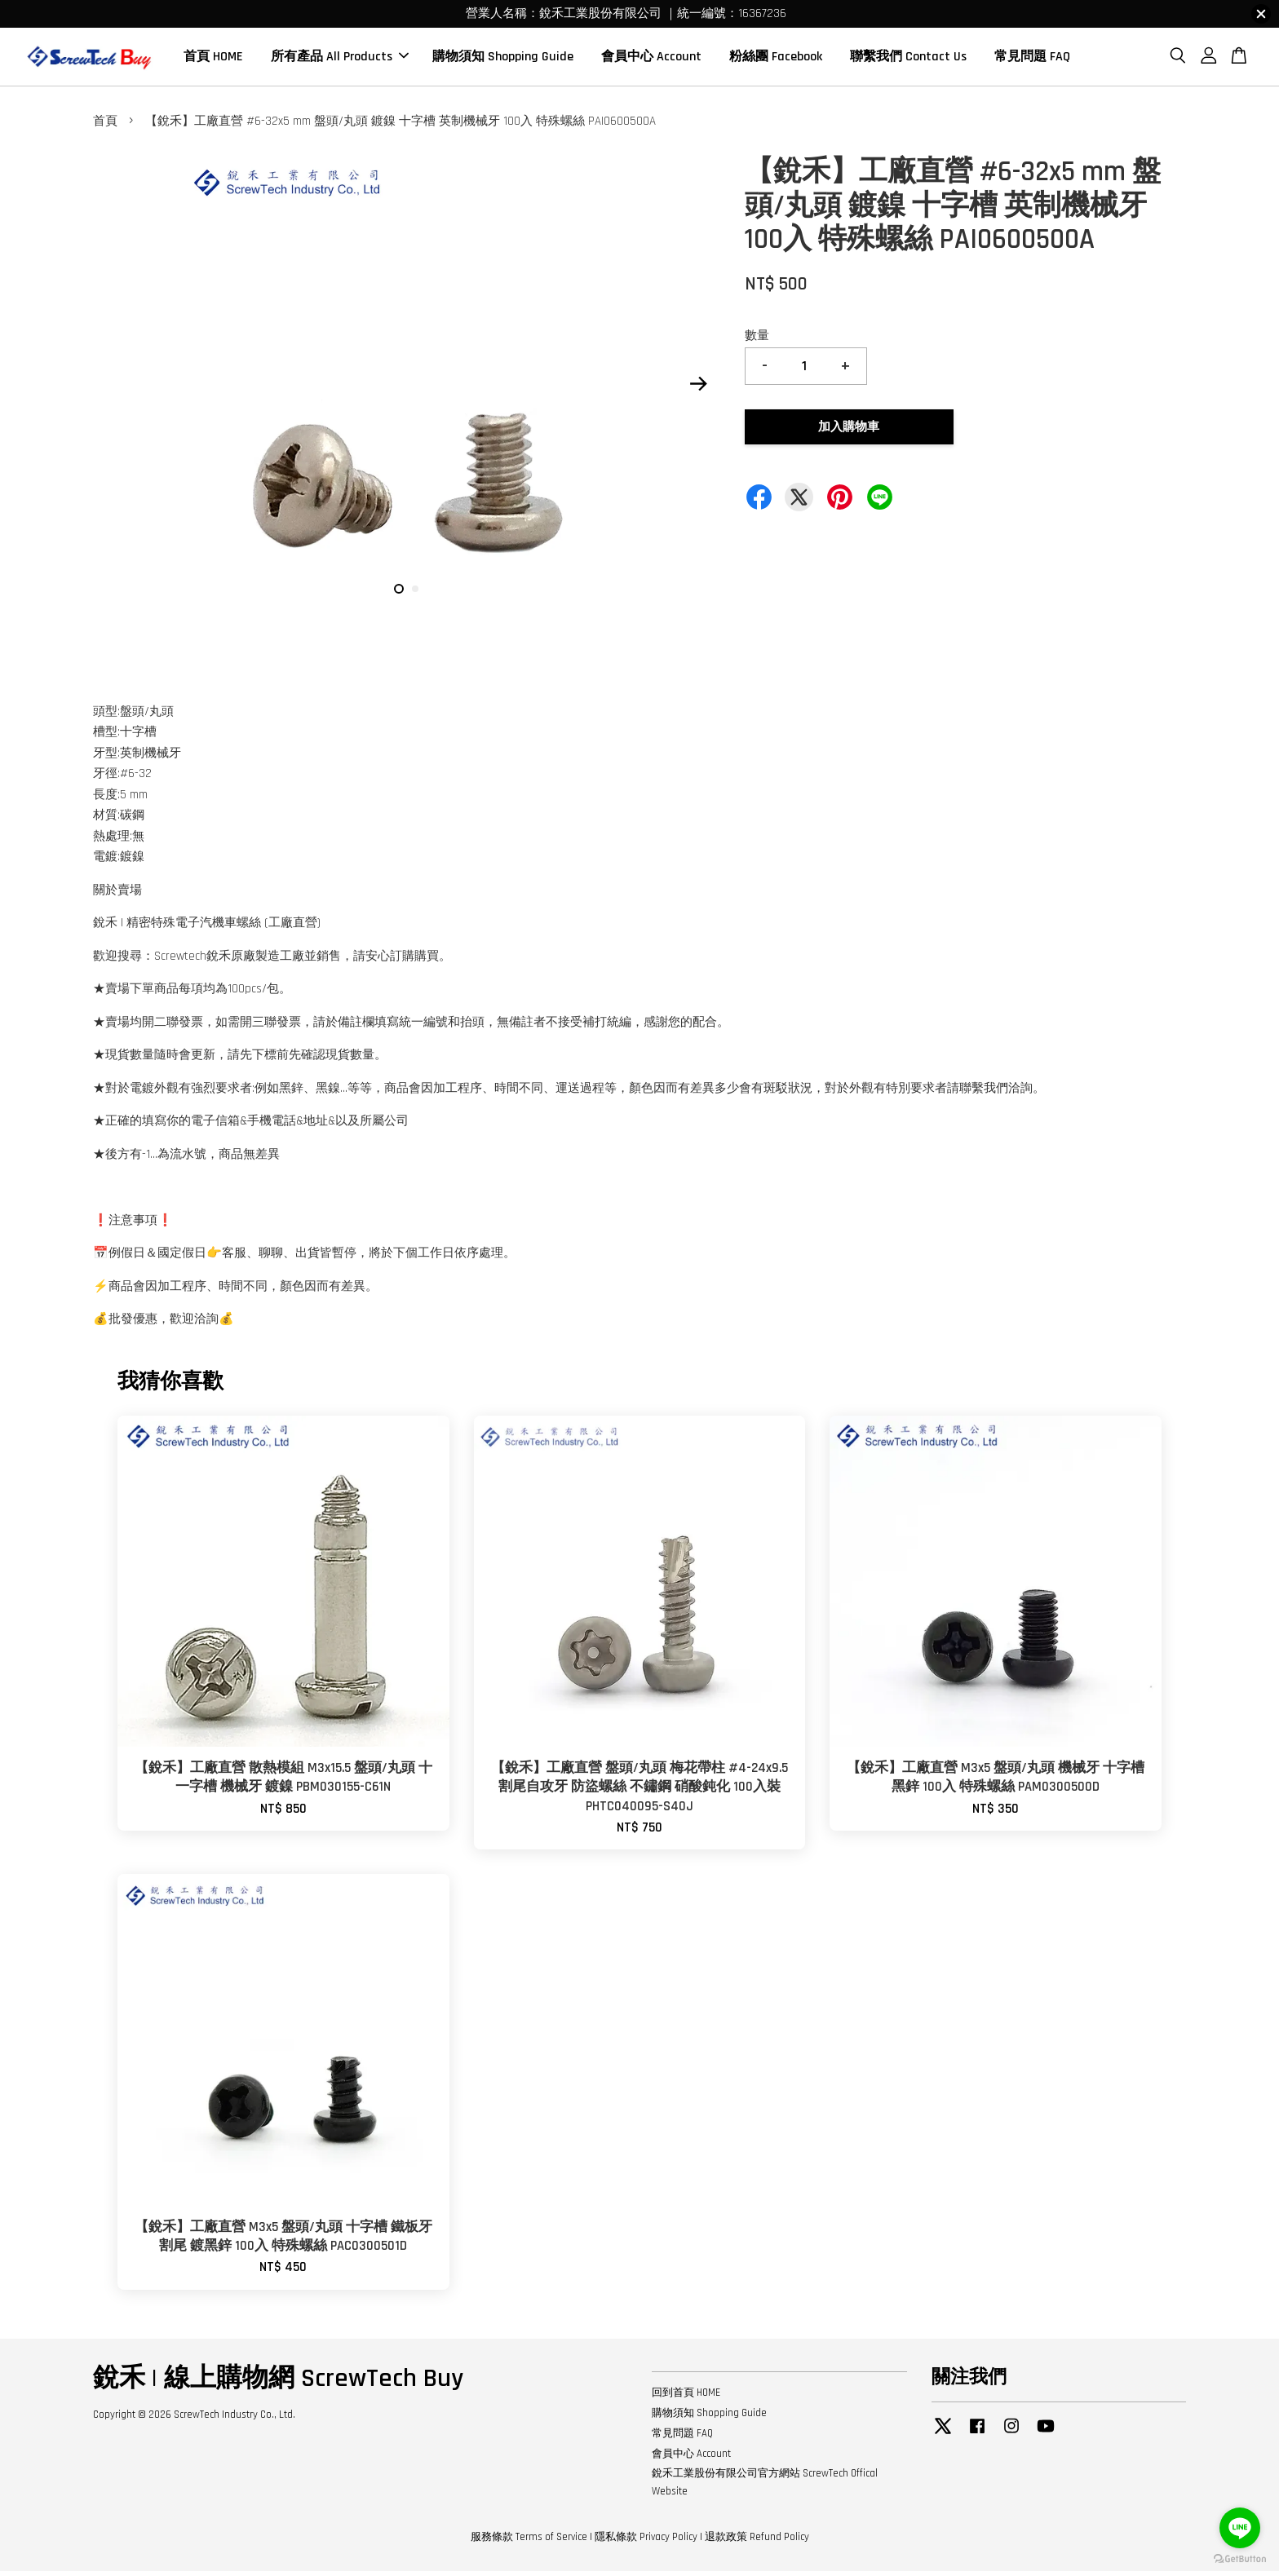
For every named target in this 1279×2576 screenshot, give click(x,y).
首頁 (105, 126)
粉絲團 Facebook (775, 59)
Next (698, 388)
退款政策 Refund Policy (757, 2541)
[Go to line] (1239, 2528)
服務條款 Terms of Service (529, 2541)
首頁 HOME (213, 59)
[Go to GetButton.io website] (1240, 2559)
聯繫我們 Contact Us (908, 59)
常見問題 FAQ (1032, 59)
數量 (757, 340)
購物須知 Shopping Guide (502, 59)
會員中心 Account (651, 59)
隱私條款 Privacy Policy (646, 2541)
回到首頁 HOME (686, 2397)
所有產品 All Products (340, 59)
